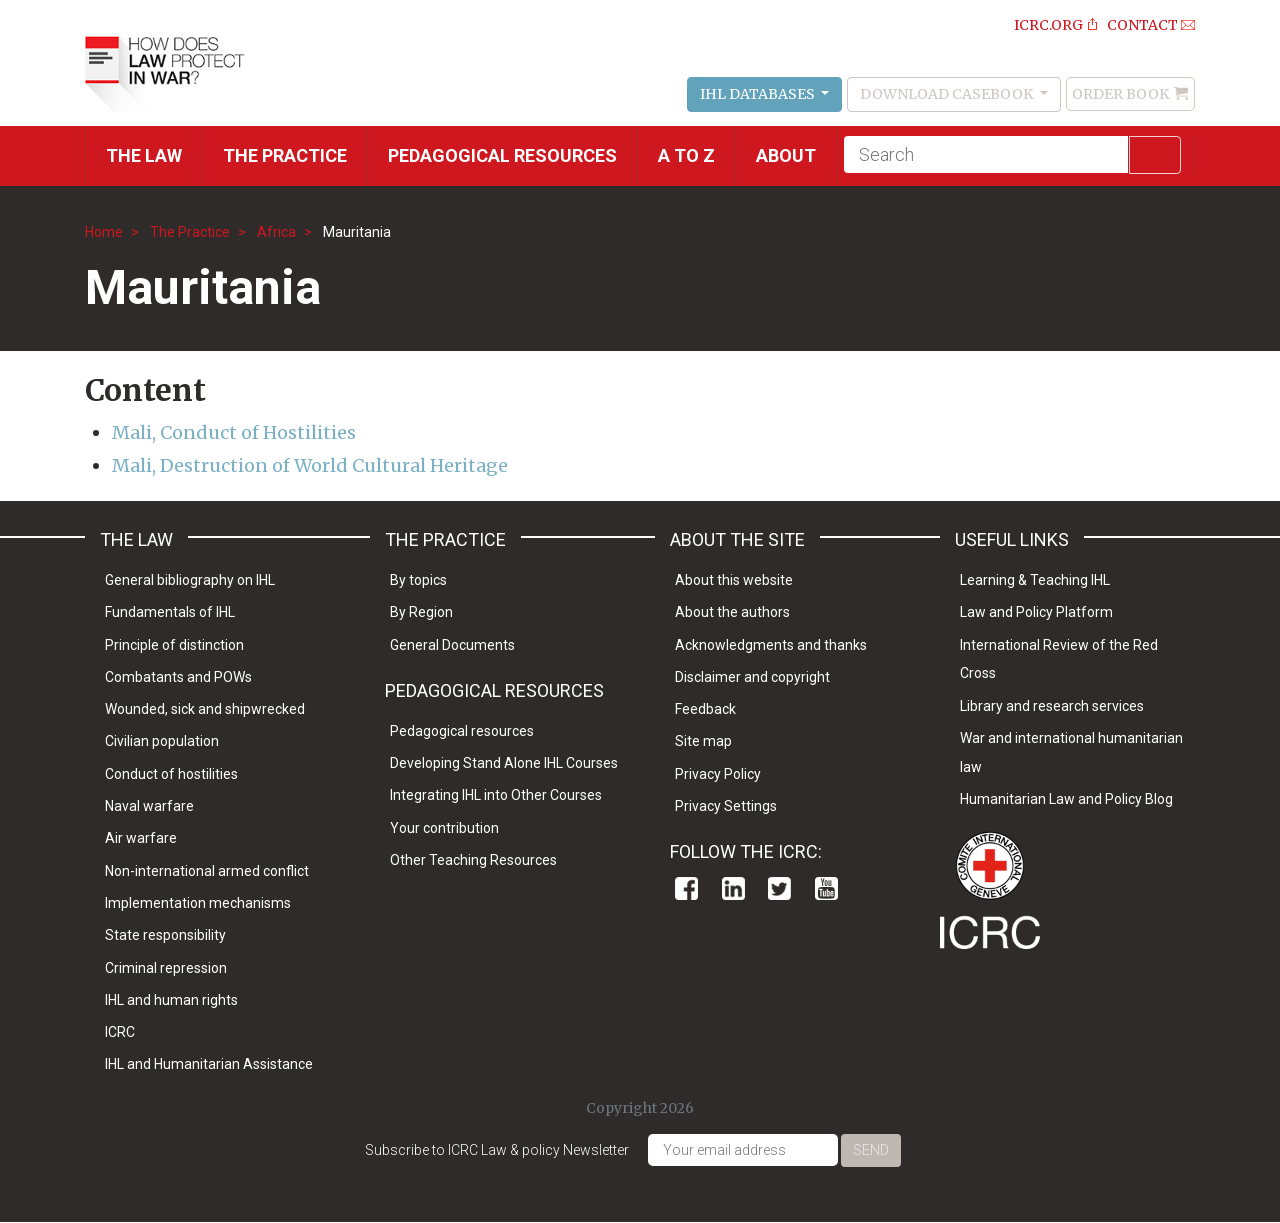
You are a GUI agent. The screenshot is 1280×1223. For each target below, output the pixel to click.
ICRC (120, 1032)
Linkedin (733, 888)
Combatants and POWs (178, 677)
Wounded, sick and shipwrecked (205, 709)
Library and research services (1052, 706)
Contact (1142, 25)
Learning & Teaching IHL (1035, 580)
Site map (703, 741)
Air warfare (141, 838)
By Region (421, 612)
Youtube (826, 888)
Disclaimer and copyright (752, 677)
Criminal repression (166, 968)
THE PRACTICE (285, 155)
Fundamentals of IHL (170, 612)
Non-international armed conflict (207, 871)
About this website (734, 580)
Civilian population (162, 741)
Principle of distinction (174, 645)
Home (104, 232)
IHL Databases (759, 94)
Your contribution (444, 828)
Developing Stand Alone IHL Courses (504, 763)
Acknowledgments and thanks (771, 645)
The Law (144, 155)
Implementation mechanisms (198, 903)
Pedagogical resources (502, 155)
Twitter (779, 888)
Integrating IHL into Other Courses (496, 795)
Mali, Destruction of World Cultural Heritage (310, 465)
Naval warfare (149, 806)
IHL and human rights (171, 1000)
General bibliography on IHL (190, 580)
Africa (276, 232)
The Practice (190, 232)
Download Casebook (948, 94)
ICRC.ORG (1048, 25)
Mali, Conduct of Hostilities (234, 432)
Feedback (705, 709)
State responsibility (165, 935)
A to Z (686, 155)
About (786, 155)
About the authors (732, 612)
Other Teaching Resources (473, 860)
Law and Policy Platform (1036, 612)
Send (871, 1150)
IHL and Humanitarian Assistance (209, 1064)
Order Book (1120, 94)
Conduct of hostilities (171, 774)
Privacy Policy (718, 774)
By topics (418, 580)
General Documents (452, 645)
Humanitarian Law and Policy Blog (1066, 799)
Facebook (686, 888)
